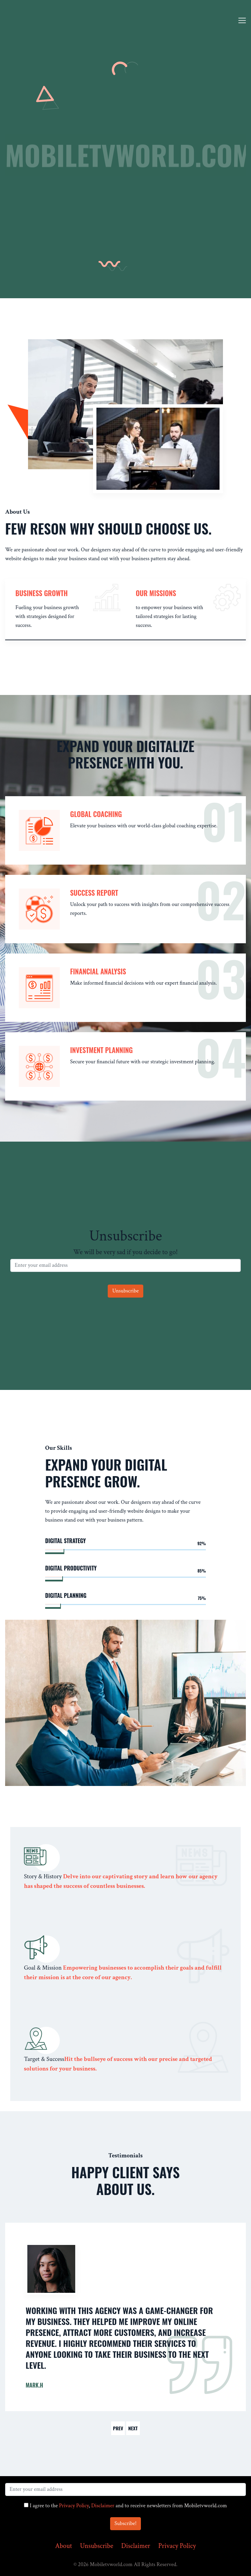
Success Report (94, 893)
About (63, 2545)
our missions (156, 593)
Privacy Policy (74, 2505)
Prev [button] (118, 2428)
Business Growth (41, 593)
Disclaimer (103, 2505)
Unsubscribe (96, 2545)
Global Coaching (96, 814)
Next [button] (133, 2428)
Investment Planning (101, 1050)
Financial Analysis (98, 971)
